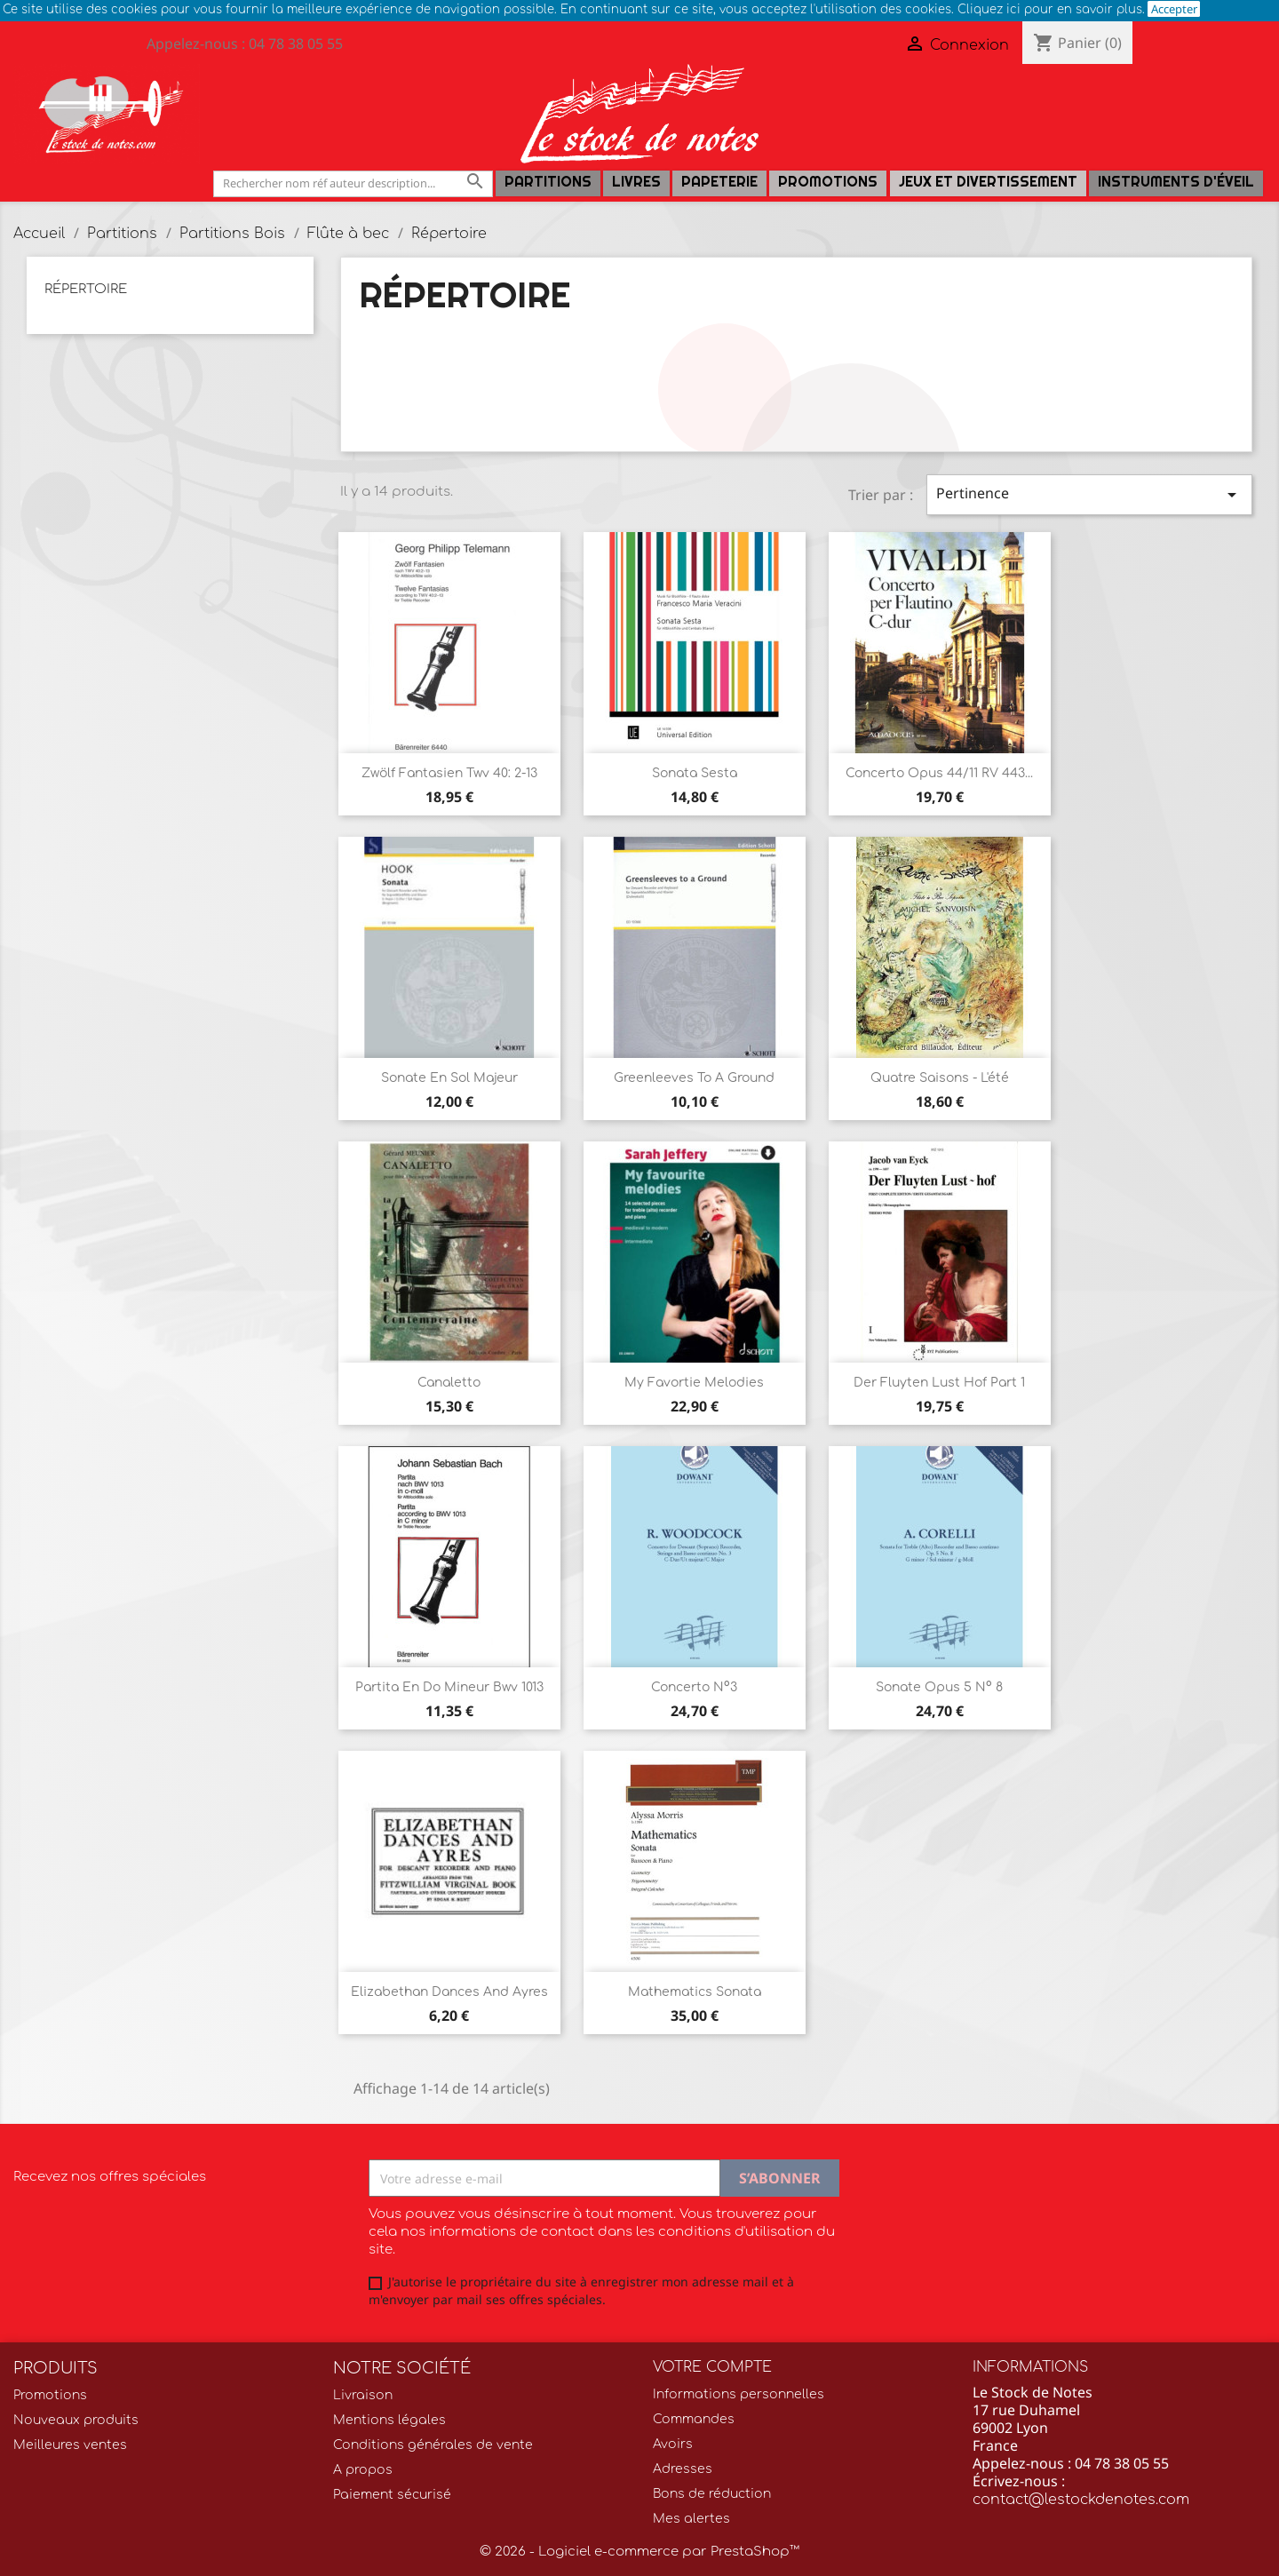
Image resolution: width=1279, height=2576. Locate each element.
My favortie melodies (694, 1382)
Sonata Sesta (694, 773)
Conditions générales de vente (433, 2445)
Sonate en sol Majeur (449, 1078)
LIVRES (636, 181)
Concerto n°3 (694, 1687)
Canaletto (449, 1382)
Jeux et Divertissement (988, 181)
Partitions (548, 181)
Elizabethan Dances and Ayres (449, 1992)
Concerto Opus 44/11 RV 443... (939, 773)
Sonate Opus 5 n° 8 (939, 1687)
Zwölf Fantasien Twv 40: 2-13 (449, 773)
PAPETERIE (719, 181)
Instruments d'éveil (1176, 181)
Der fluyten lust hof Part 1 (939, 1382)
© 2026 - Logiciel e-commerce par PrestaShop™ (639, 2551)
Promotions (828, 181)
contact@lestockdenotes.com (1081, 2500)
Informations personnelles (738, 2394)
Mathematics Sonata (694, 1992)
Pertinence (1089, 494)
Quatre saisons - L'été (939, 1078)
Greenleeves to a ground (694, 1078)
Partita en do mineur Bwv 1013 (449, 1687)
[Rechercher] (353, 183)
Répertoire (85, 289)
